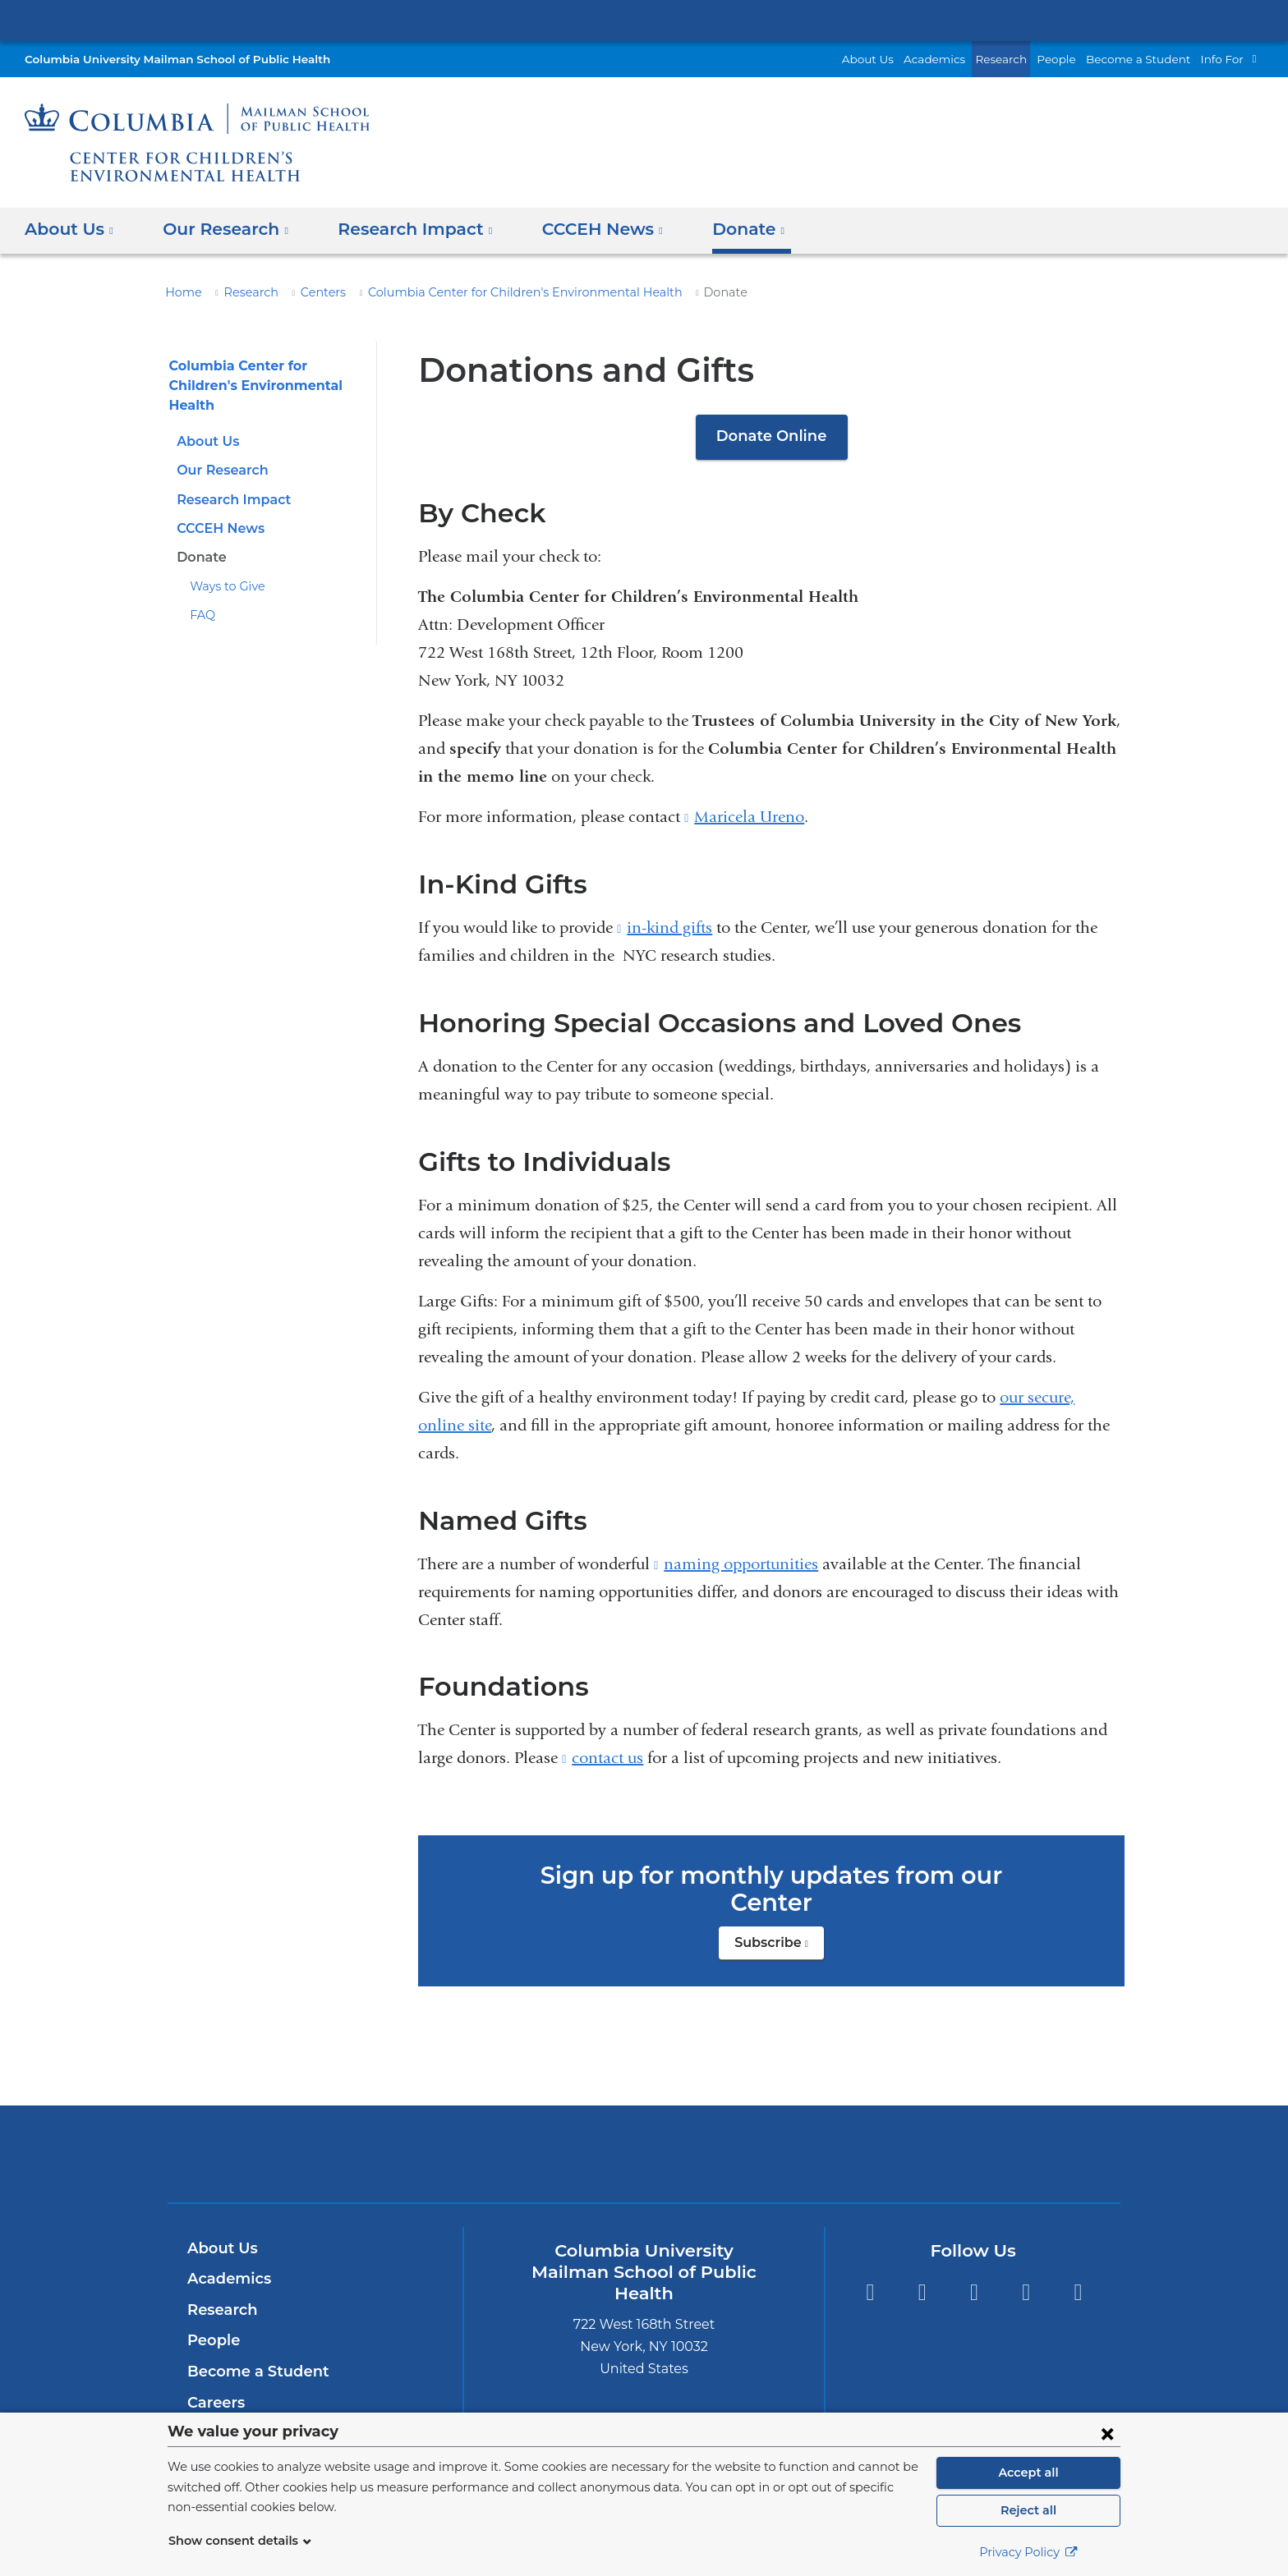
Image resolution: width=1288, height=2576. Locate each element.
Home (180, 292)
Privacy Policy (1028, 2552)
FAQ (202, 615)
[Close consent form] (1107, 2433)
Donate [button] (720, 229)
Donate (199, 557)
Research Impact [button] (399, 229)
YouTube (1078, 2265)
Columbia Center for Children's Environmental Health (493, 292)
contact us (607, 1758)
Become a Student (1148, 59)
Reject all (1028, 2510)
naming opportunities (741, 1564)
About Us (902, 59)
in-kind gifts (669, 928)
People (1075, 59)
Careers (214, 2375)
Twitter (869, 2265)
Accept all (1028, 2472)
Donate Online (771, 436)
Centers (312, 292)
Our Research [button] (220, 229)
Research (1023, 59)
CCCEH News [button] (580, 229)
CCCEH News (219, 528)
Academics (962, 59)
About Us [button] (69, 229)
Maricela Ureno (749, 817)
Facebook (922, 2265)
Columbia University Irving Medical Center (644, 20)
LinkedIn (1026, 2265)
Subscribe (779, 1920)
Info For (1224, 59)
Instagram (973, 2265)
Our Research (220, 470)
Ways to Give (225, 586)
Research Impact (229, 500)
